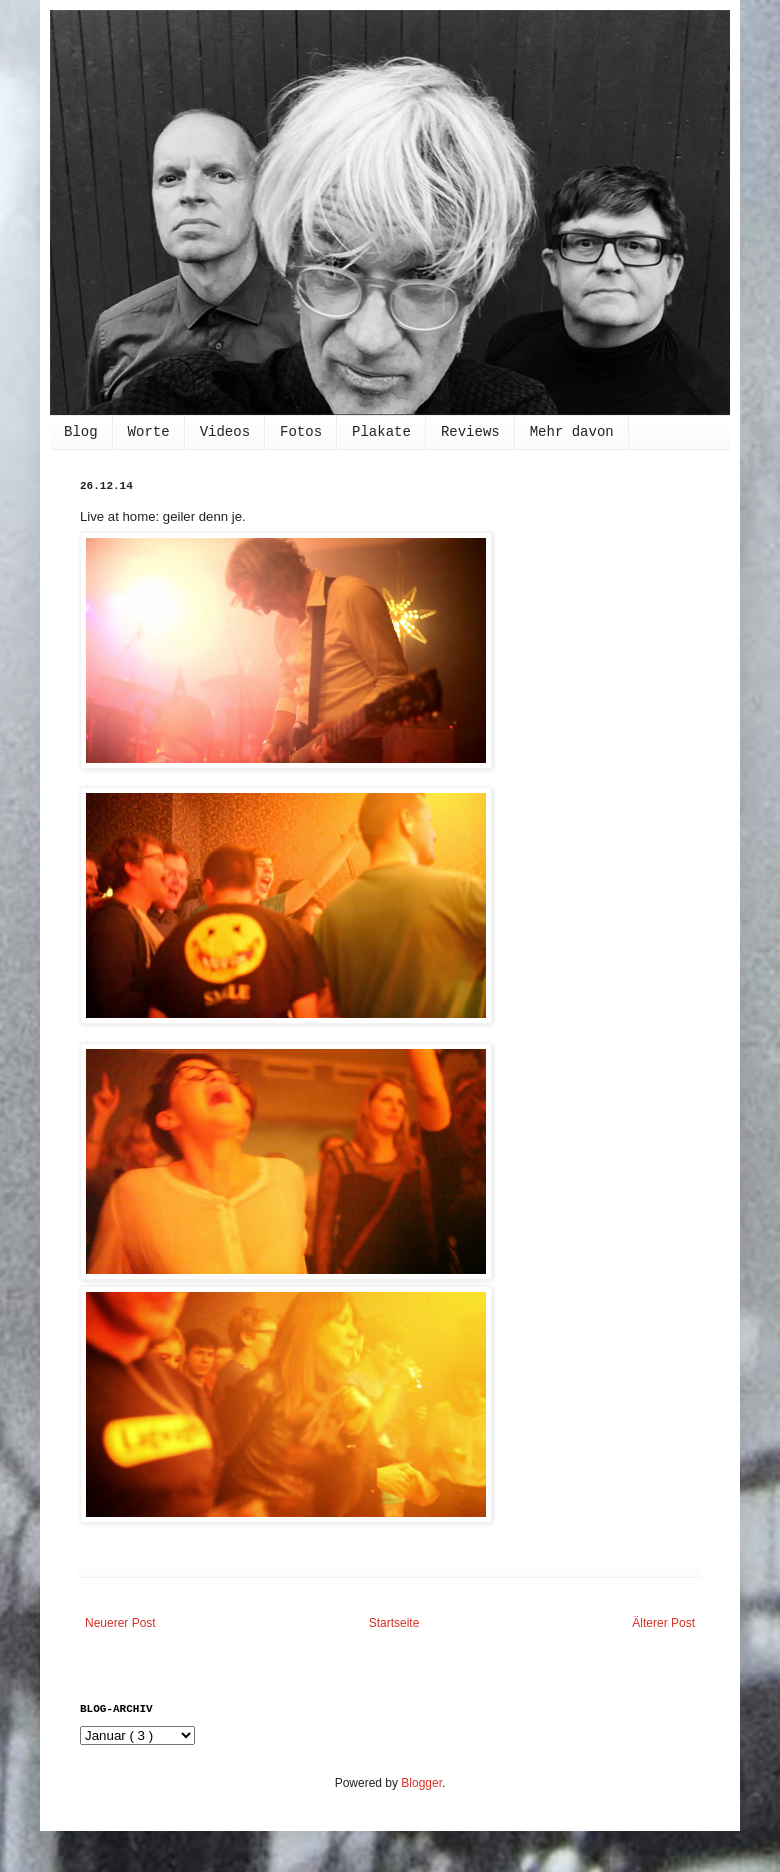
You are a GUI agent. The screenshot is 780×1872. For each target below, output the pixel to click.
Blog (81, 432)
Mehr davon (572, 432)
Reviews (470, 432)
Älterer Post (663, 1623)
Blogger (421, 1783)
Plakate (381, 432)
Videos (225, 432)
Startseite (394, 1623)
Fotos (301, 432)
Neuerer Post (120, 1623)
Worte (149, 432)
